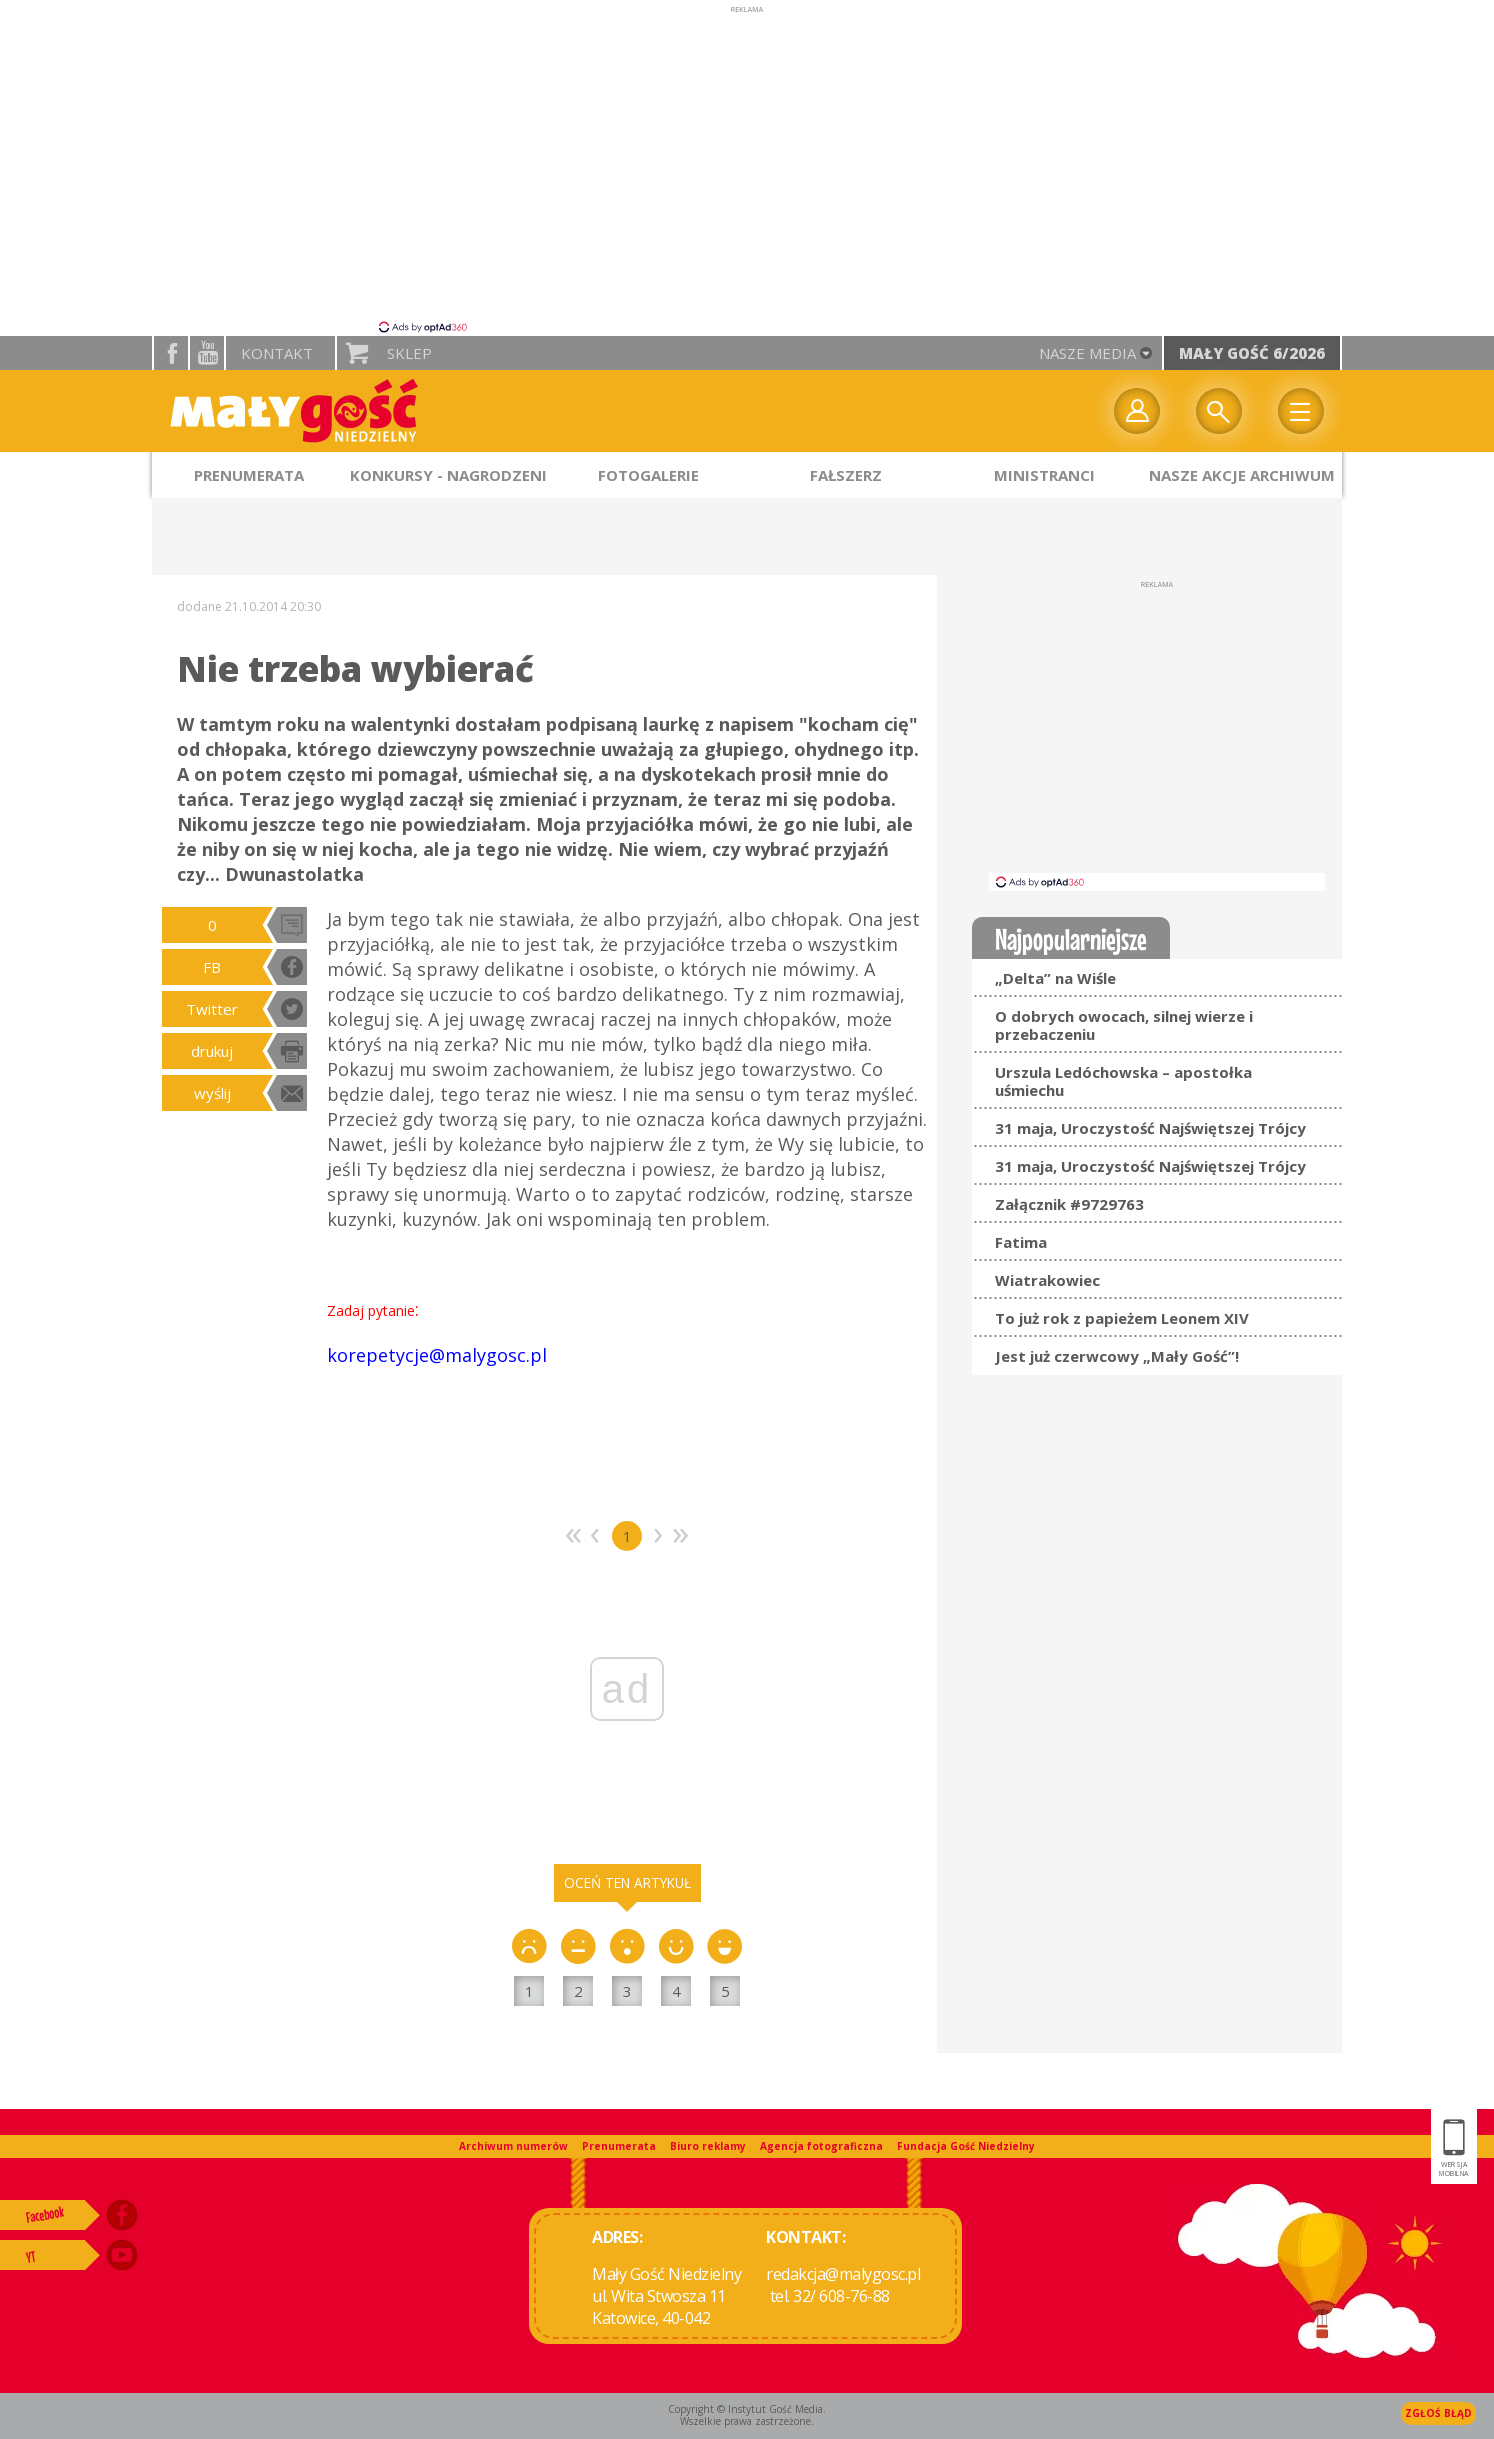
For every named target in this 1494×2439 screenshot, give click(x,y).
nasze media (1087, 353)
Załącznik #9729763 (1069, 1204)
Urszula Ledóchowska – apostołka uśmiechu (1123, 1081)
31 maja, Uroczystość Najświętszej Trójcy (1150, 1128)
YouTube (207, 353)
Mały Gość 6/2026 (1252, 353)
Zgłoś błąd (1438, 2413)
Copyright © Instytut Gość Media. (747, 2409)
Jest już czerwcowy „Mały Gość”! (1117, 1356)
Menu (1301, 411)
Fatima (1021, 1242)
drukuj (212, 1051)
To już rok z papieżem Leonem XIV (1122, 1318)
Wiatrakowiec (1047, 1280)
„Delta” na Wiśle (1055, 978)
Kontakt (277, 353)
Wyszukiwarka (1219, 411)
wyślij (212, 1093)
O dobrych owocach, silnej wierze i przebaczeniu (1124, 1025)
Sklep (409, 353)
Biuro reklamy (708, 2146)
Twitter (212, 1009)
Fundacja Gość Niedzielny (966, 2146)
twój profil (1137, 411)
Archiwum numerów (513, 2146)
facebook (171, 353)
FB (212, 967)
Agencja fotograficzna (821, 2146)
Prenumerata (619, 2146)
